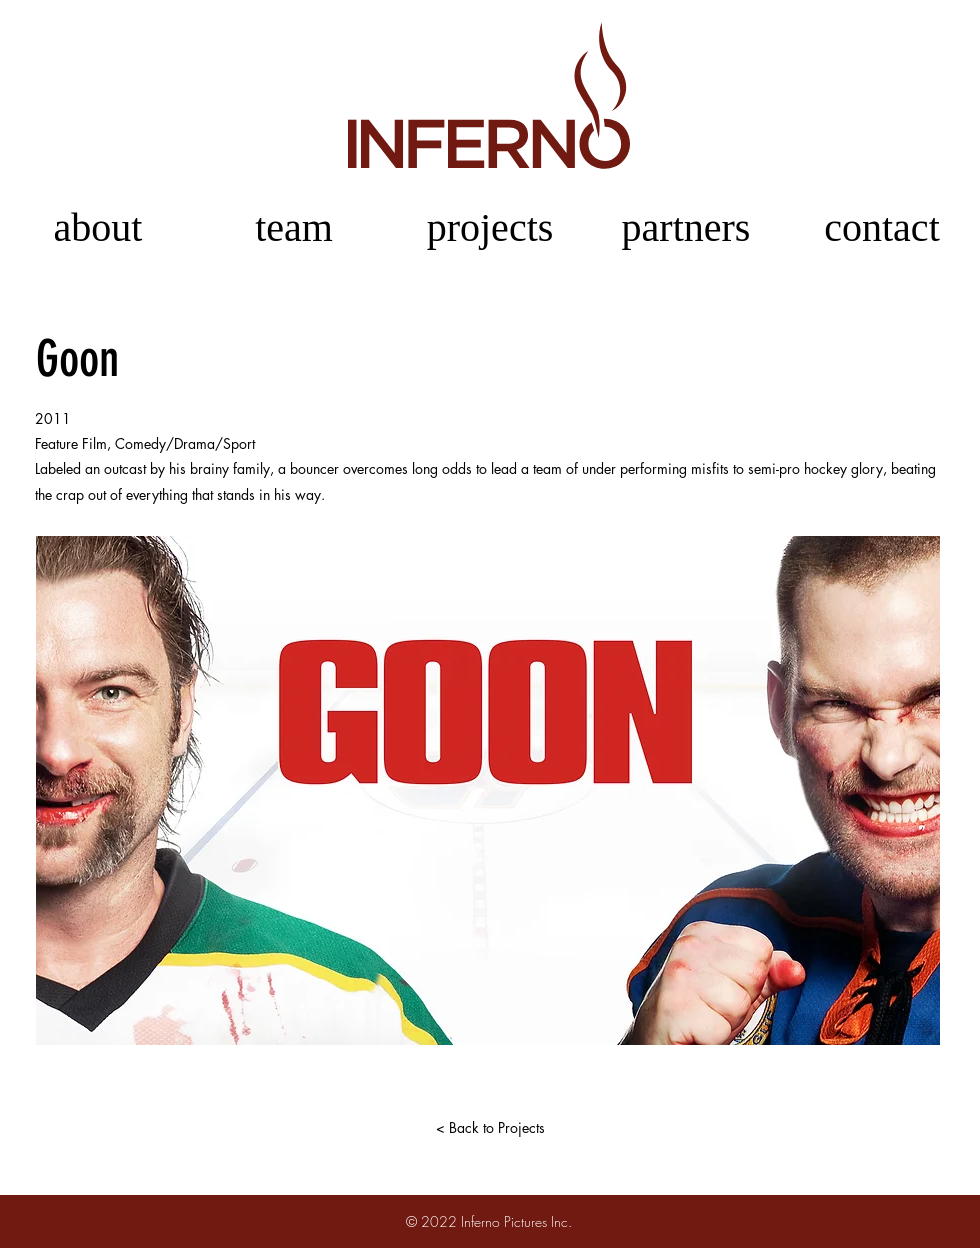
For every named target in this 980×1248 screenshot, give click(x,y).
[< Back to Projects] (490, 1128)
